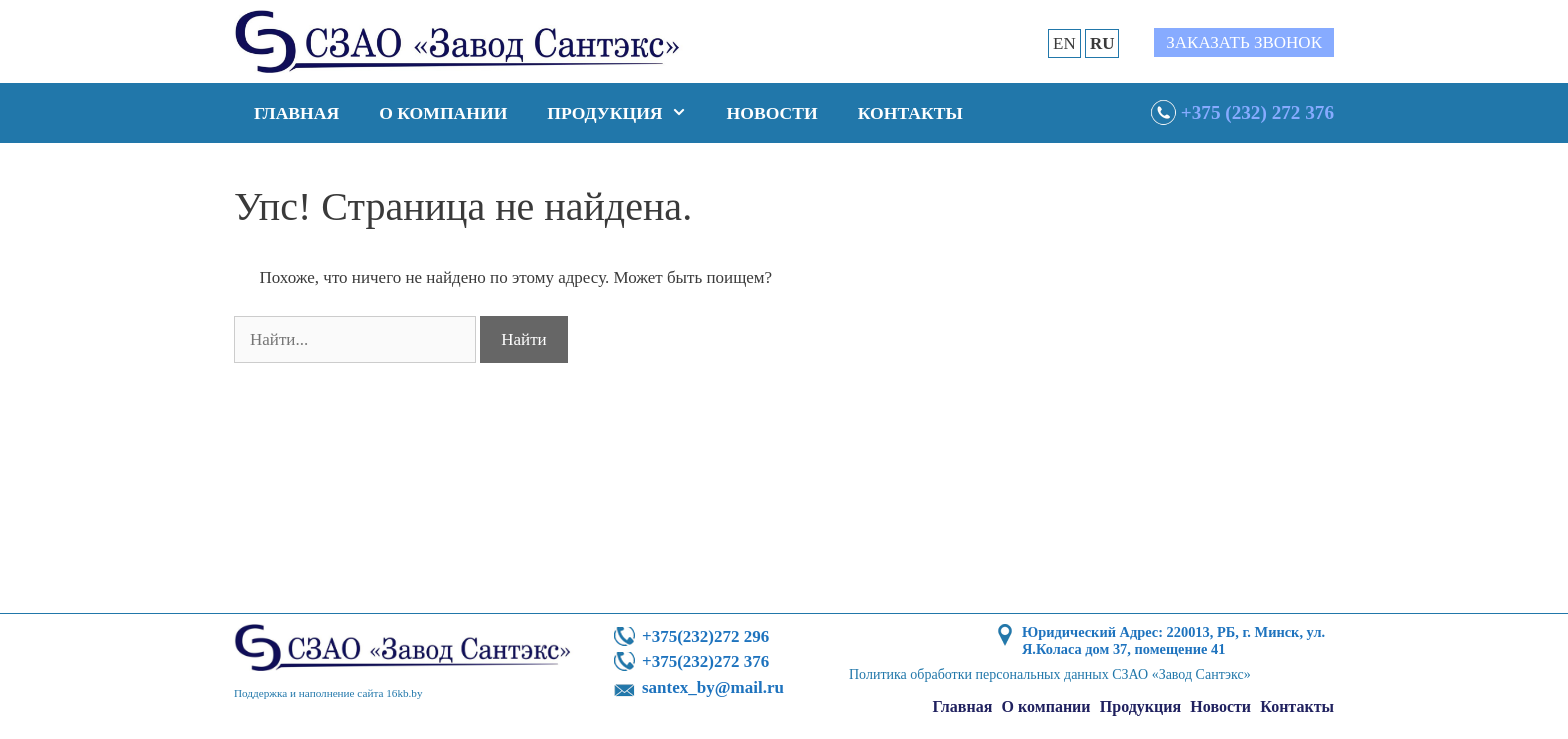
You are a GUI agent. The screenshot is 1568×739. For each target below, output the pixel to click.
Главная (296, 113)
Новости (772, 113)
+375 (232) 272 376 (1257, 112)
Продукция (626, 113)
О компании (443, 113)
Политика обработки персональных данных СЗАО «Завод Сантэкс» (1050, 674)
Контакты (910, 113)
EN (1064, 43)
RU (1102, 43)
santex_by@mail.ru (713, 687)
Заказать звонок (1244, 42)
